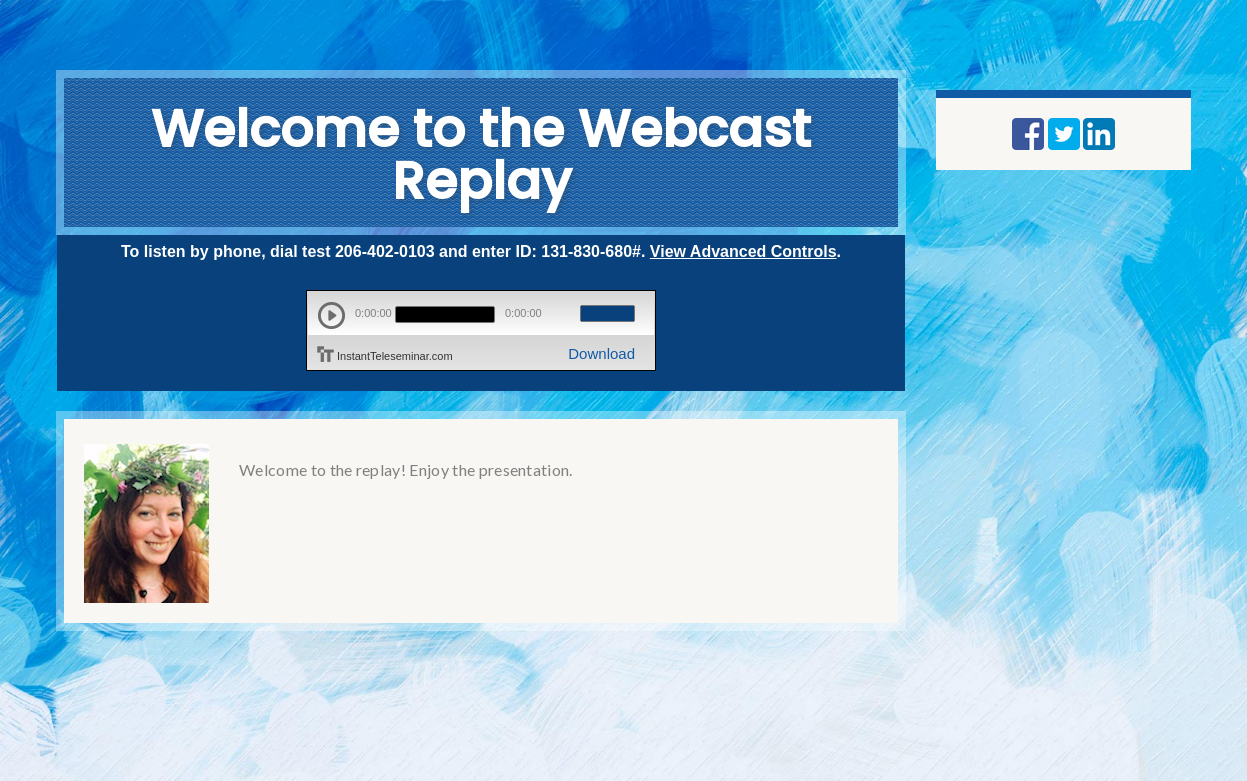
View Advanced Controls (743, 251)
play (331, 315)
